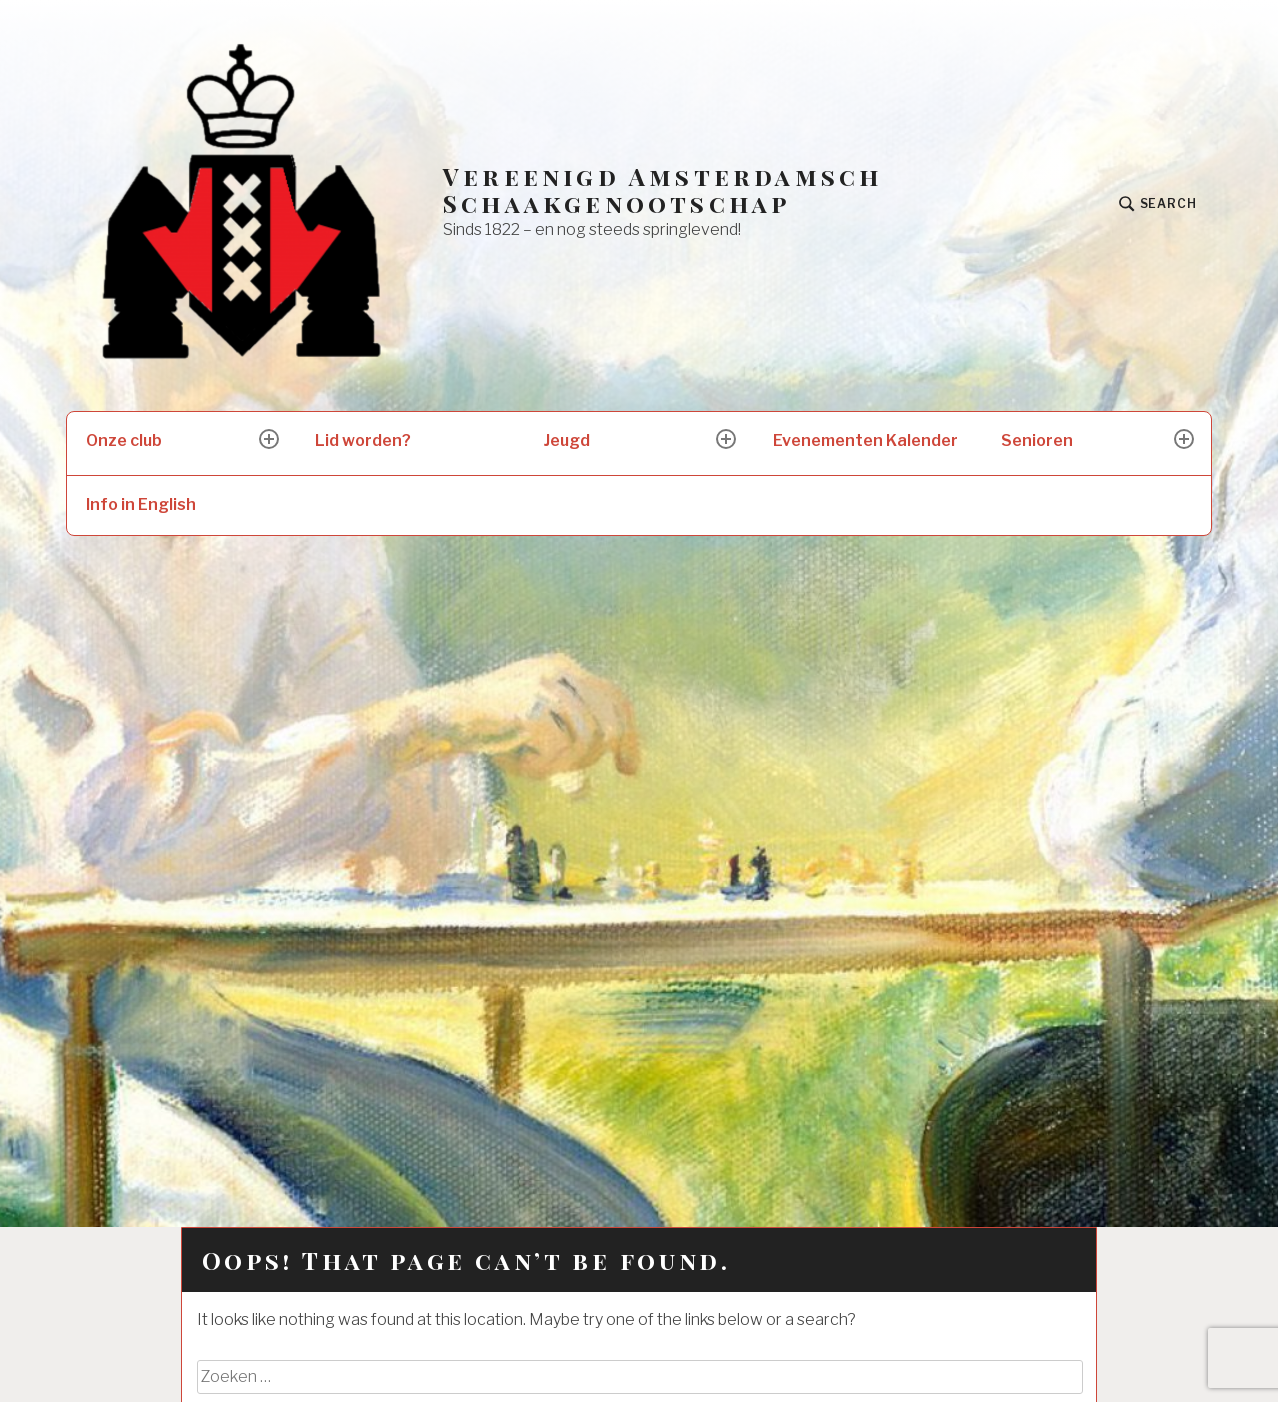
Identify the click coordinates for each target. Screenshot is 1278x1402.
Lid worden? (363, 440)
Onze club (124, 440)
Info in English (141, 504)
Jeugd (567, 440)
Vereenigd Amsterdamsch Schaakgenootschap (662, 190)
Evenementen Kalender (865, 440)
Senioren (1037, 440)
